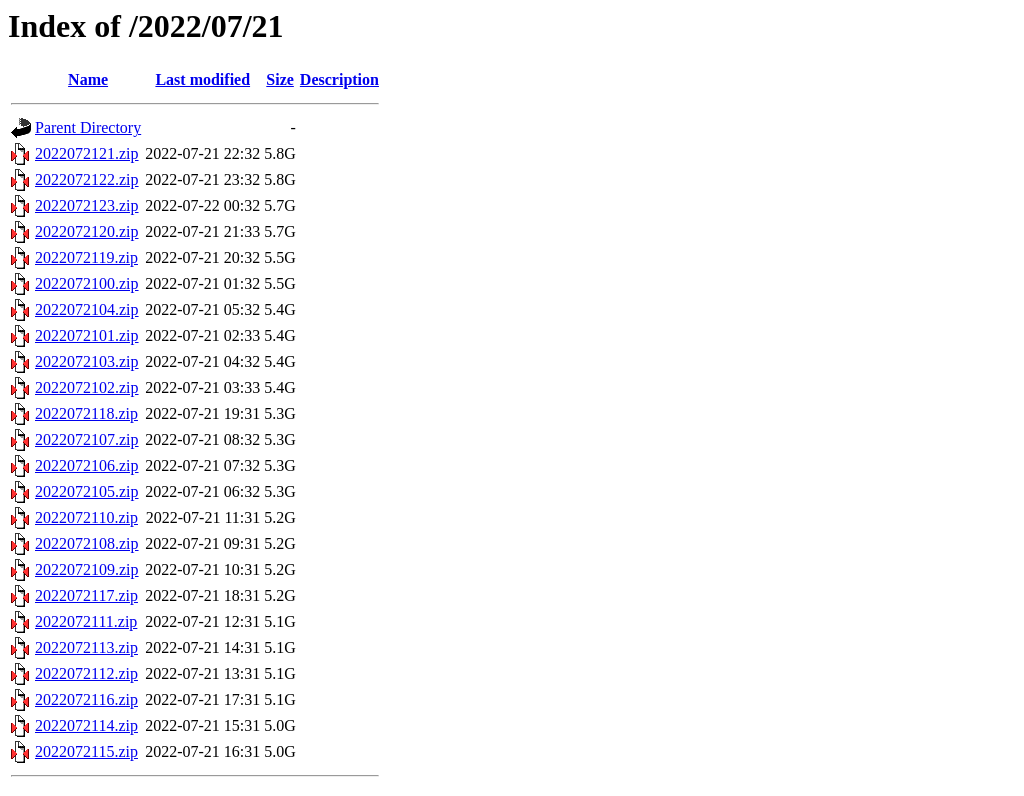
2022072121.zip (87, 153)
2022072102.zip (87, 387)
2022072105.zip (87, 491)
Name (88, 79)
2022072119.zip (86, 257)
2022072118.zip (86, 413)
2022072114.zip (86, 725)
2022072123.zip (87, 205)
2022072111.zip (86, 621)
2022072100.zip (87, 283)
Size (280, 79)
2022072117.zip (86, 595)
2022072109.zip (87, 569)
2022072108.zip (87, 543)
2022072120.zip (87, 231)
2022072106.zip (87, 465)
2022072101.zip (87, 335)
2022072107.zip (87, 439)
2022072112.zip (86, 673)
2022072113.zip (86, 647)
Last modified (202, 79)
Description (339, 79)
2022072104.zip (87, 309)
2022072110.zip (86, 517)
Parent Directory (88, 127)
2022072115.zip (86, 751)
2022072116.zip (86, 699)
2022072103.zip (87, 361)
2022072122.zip (87, 179)
